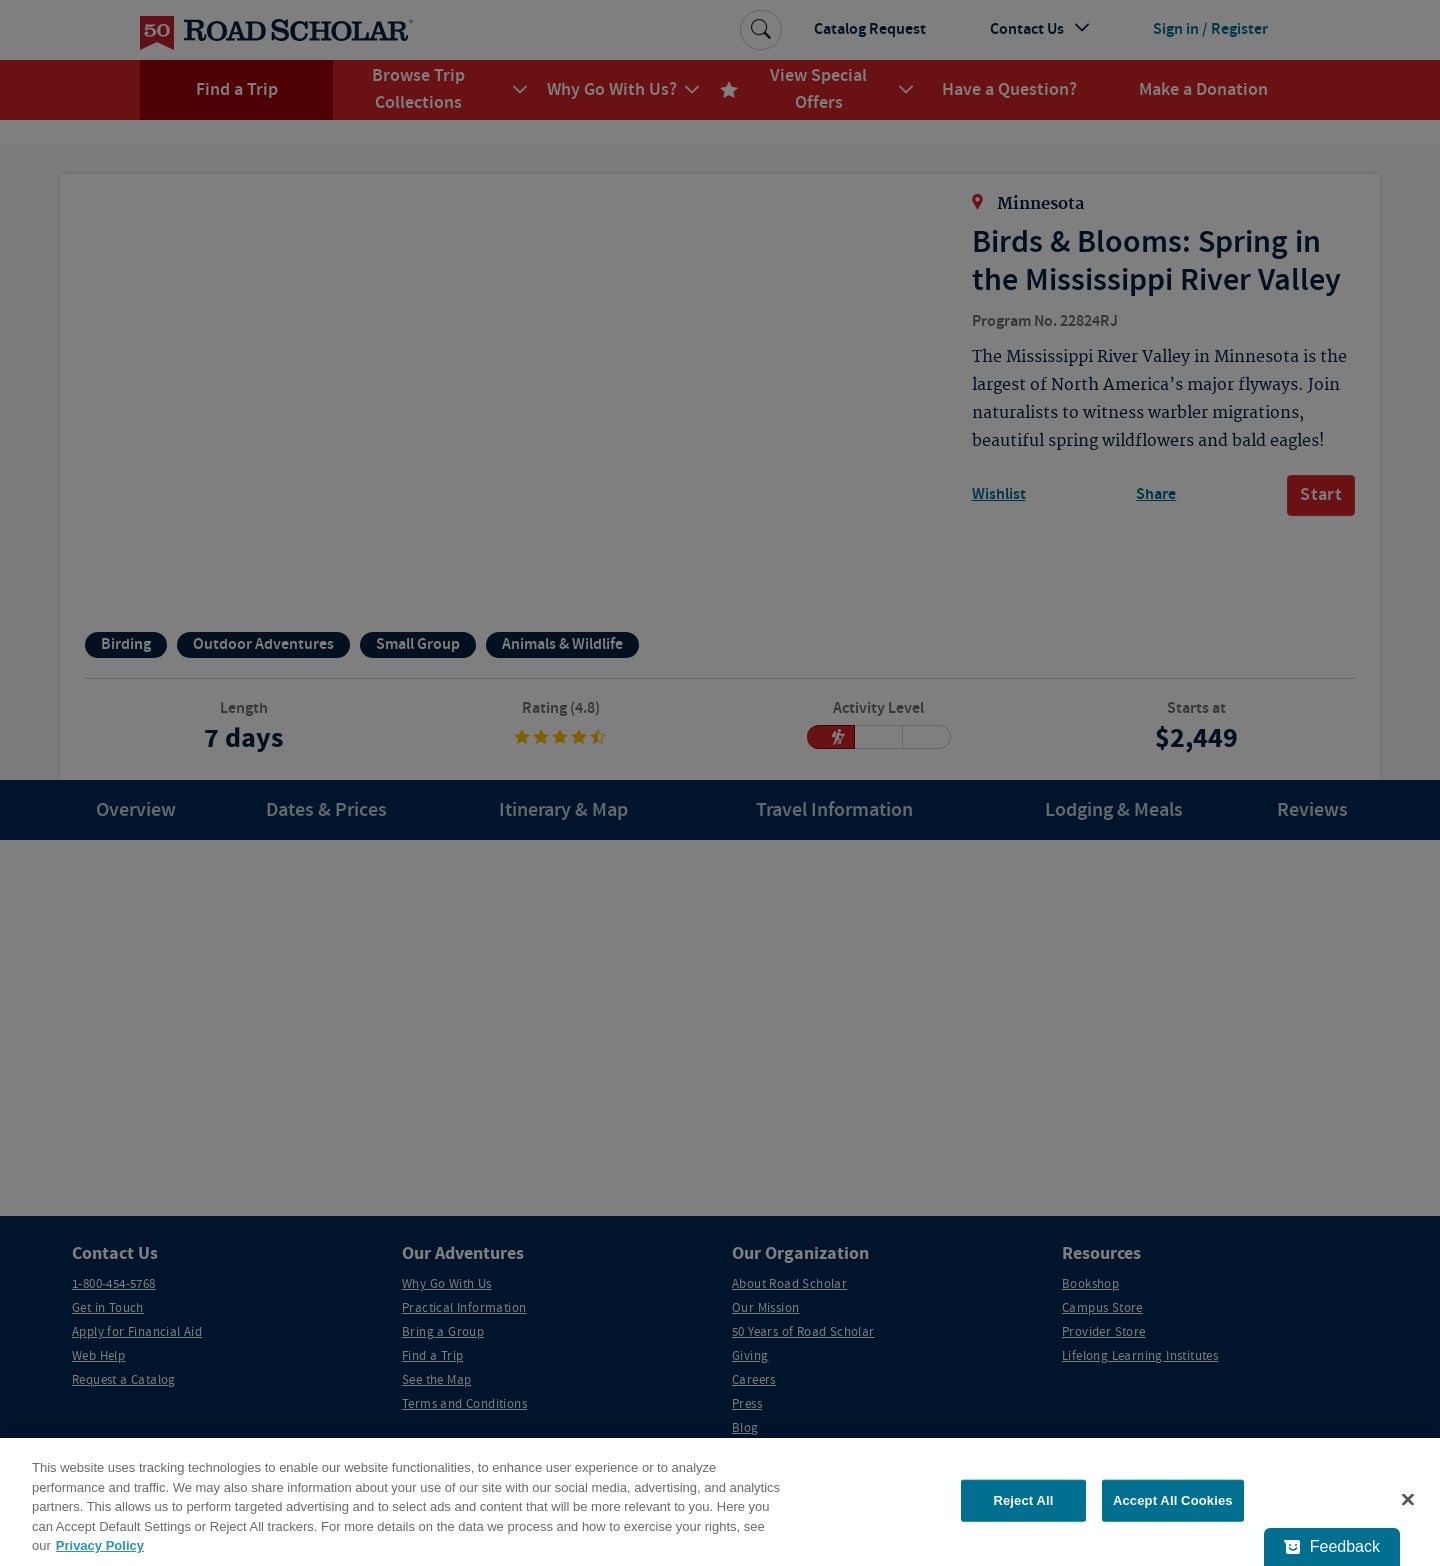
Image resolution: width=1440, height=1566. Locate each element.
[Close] (1408, 1500)
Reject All (1023, 1500)
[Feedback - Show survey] (1332, 1547)
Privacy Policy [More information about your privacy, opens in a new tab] (100, 1545)
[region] (720, 1502)
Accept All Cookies (1173, 1500)
